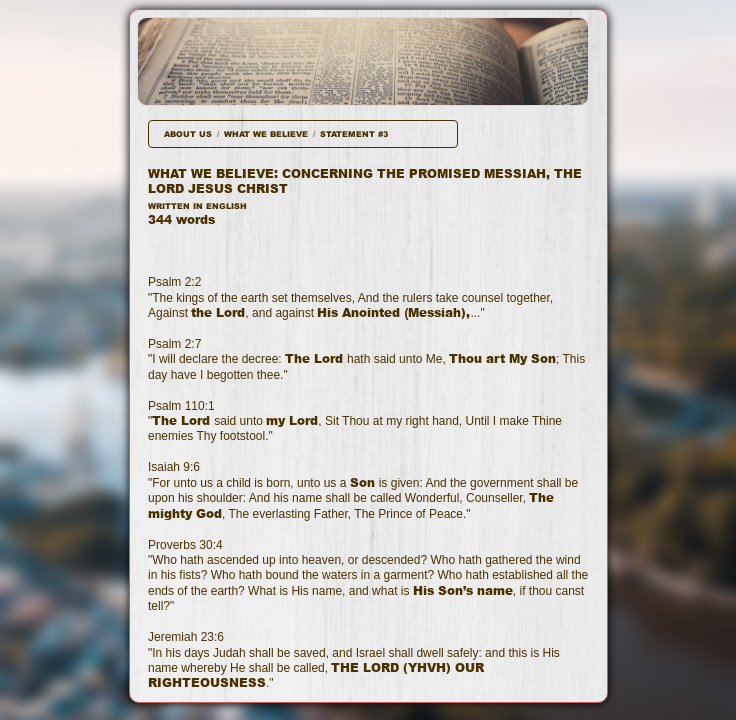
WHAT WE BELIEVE (266, 133)
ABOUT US (188, 133)
